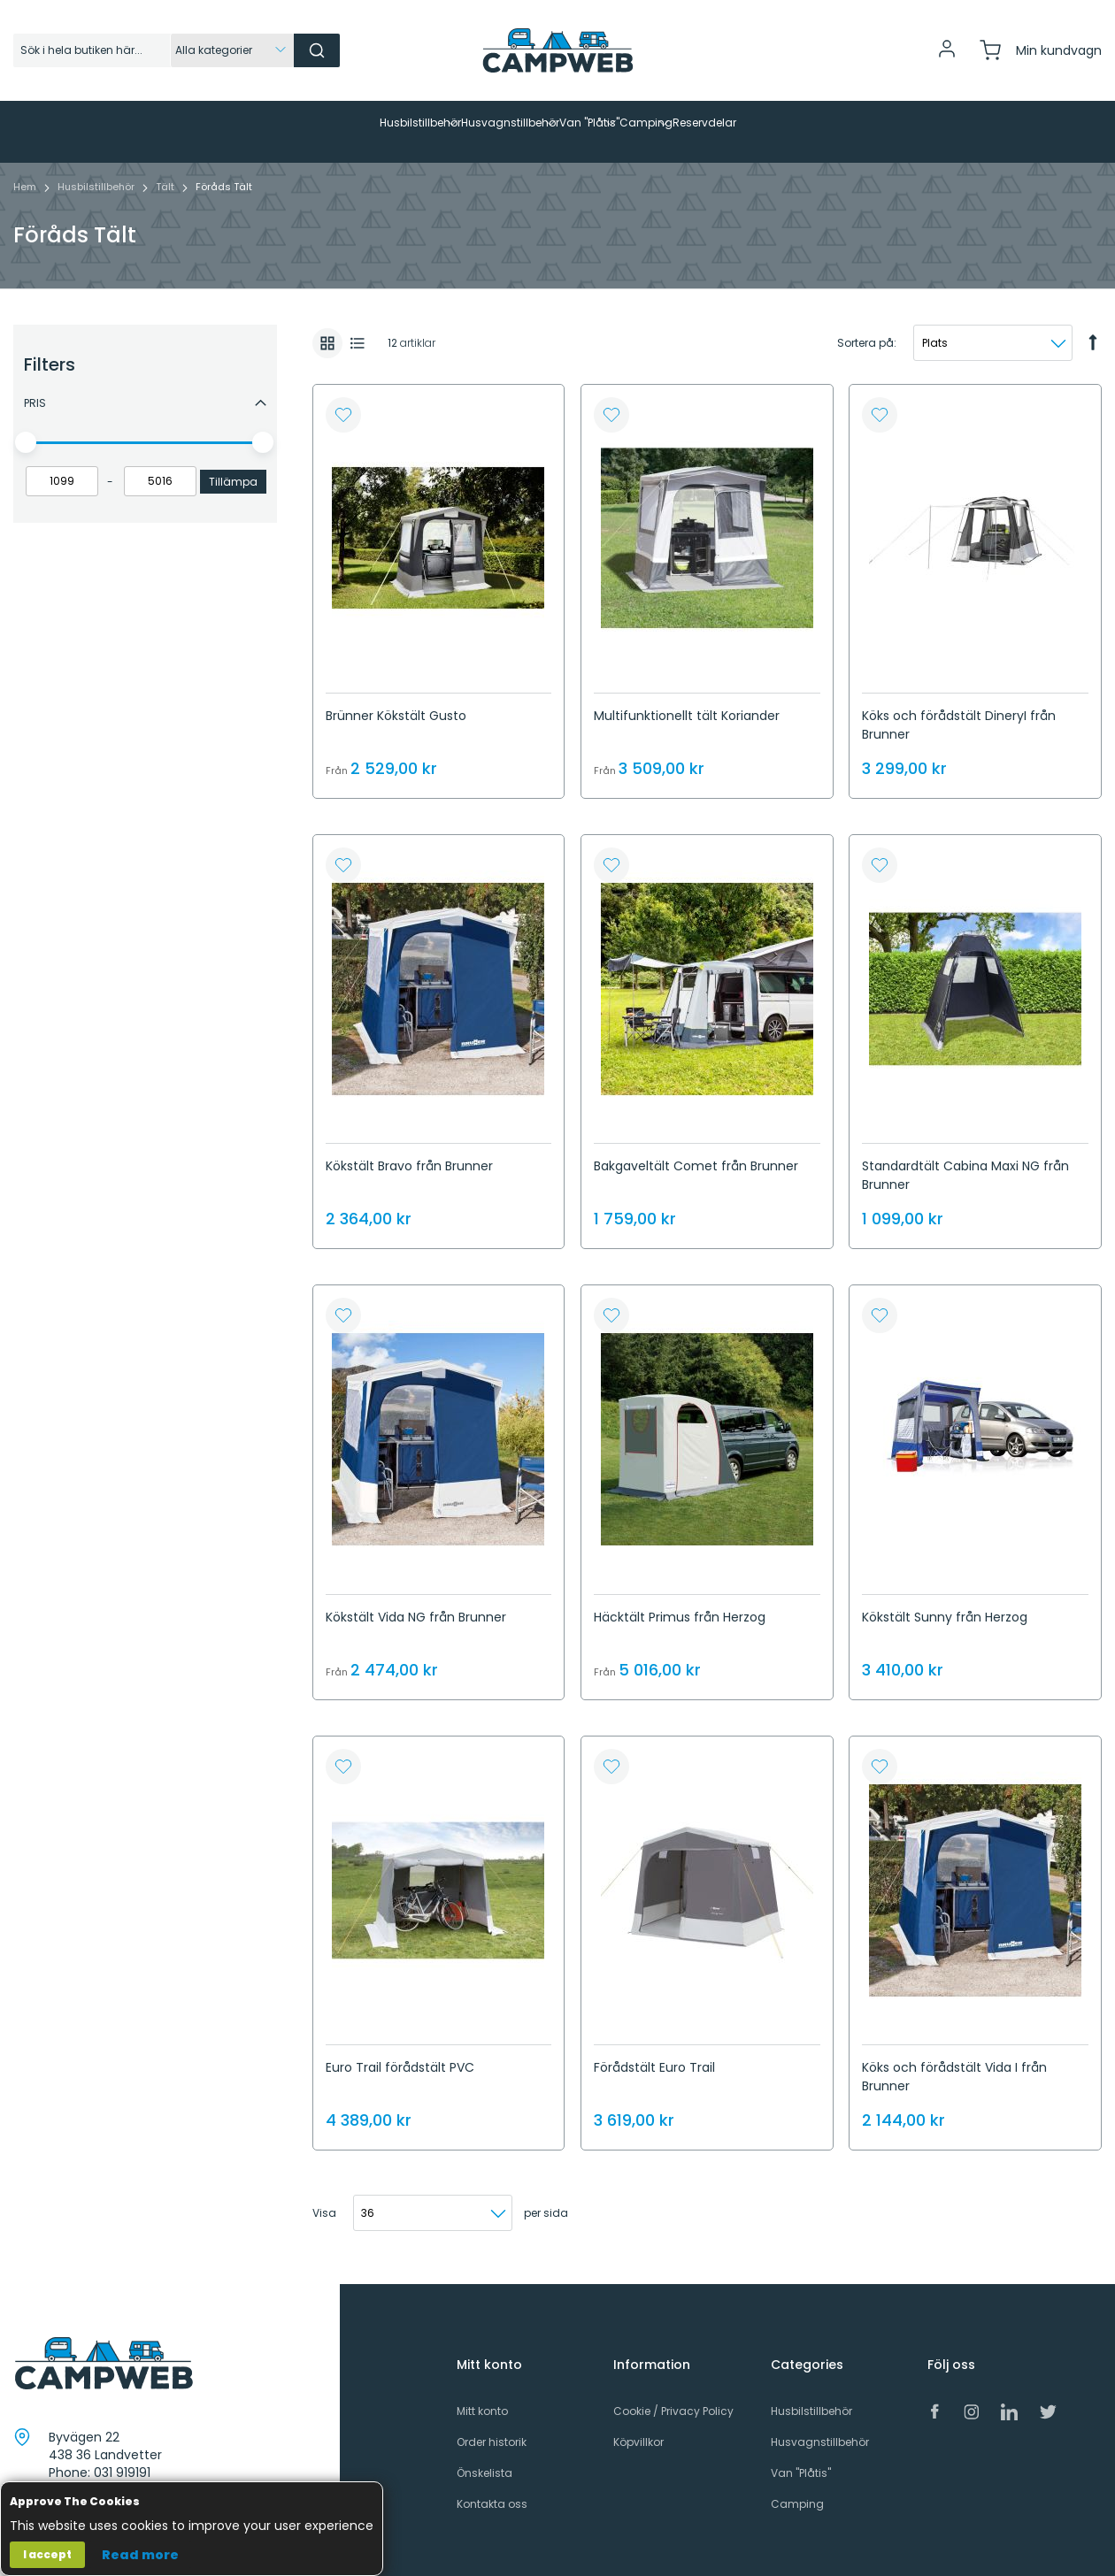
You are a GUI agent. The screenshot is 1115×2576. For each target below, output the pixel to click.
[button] (343, 397)
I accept (47, 2554)
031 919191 (122, 2455)
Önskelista (484, 2455)
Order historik (492, 2424)
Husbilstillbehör (97, 169)
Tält (166, 169)
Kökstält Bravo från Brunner (409, 1148)
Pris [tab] (35, 385)
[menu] (557, 123)
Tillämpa (233, 464)
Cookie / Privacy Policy (673, 2393)
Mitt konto (482, 2393)
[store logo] (557, 50)
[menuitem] (251, 123)
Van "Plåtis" (801, 2455)
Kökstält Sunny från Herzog (944, 1599)
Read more (140, 2555)
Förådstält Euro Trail (654, 2049)
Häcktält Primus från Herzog (679, 1599)
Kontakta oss (492, 2486)
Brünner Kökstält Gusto (396, 698)
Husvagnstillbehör (820, 2424)
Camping (797, 2486)
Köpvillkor (638, 2424)
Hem (26, 169)
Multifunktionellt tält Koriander (687, 698)
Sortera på (865, 325)
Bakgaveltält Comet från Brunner (696, 1148)
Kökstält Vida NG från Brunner (416, 1599)
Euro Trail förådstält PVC (400, 2049)
